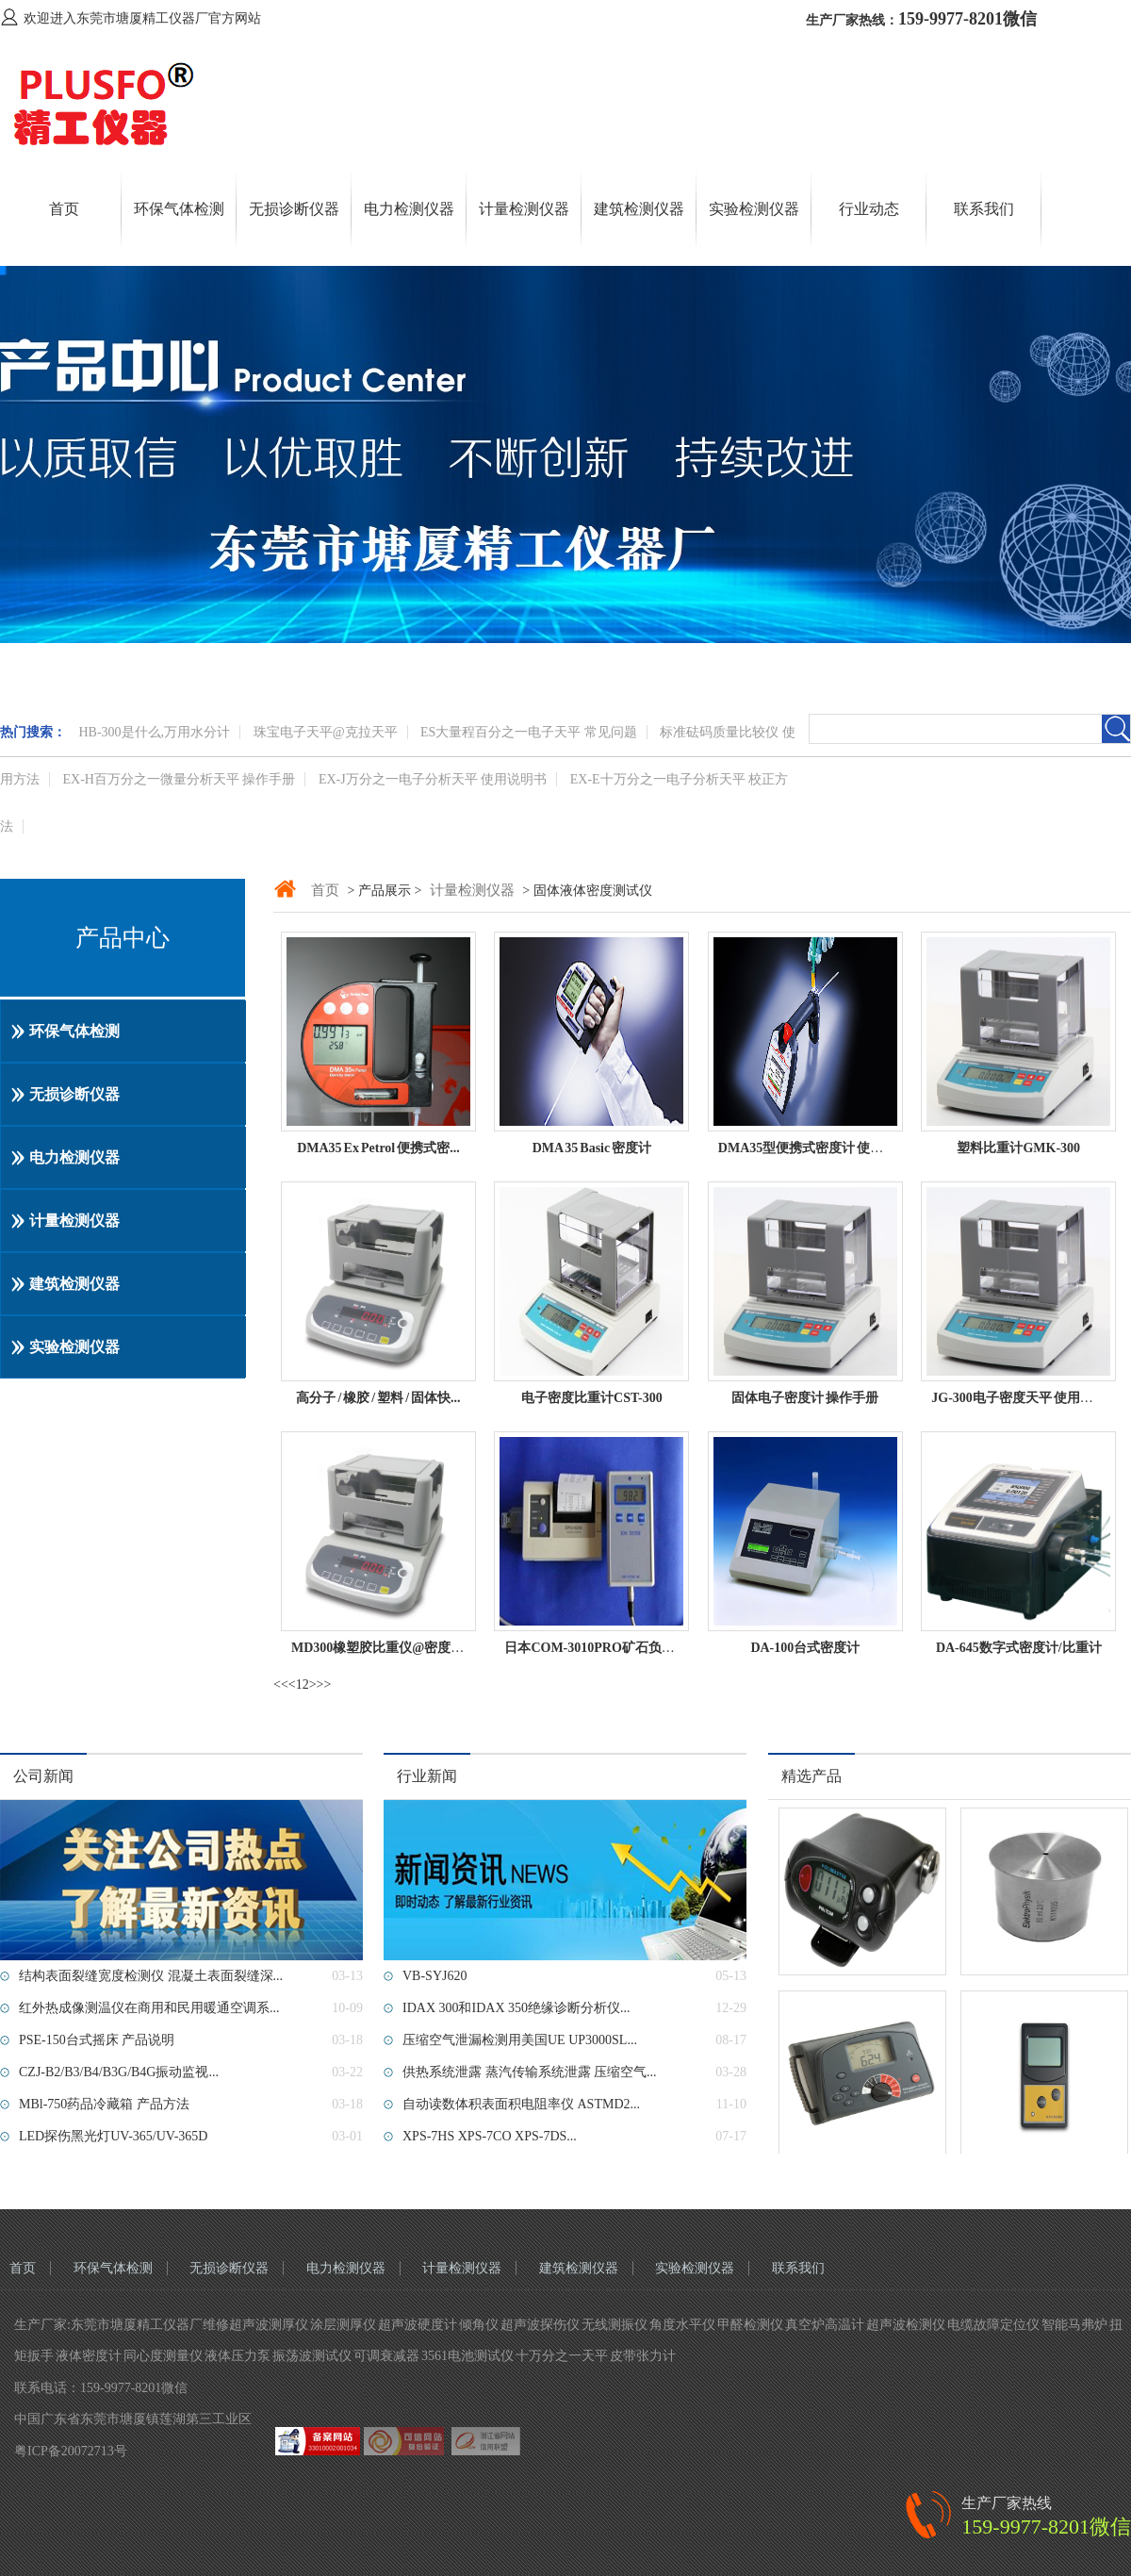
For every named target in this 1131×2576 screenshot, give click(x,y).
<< (280, 1684)
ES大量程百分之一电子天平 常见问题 (528, 732)
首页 (64, 209)
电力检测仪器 (409, 209)
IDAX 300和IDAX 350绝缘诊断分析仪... (516, 2008)
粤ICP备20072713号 (70, 2451)
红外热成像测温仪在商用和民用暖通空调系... (149, 2008)
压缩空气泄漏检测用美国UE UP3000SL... (519, 2040)
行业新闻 (427, 1776)
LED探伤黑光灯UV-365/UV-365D (113, 2136)
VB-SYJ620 (434, 1976)
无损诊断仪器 (294, 209)
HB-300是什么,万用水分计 (155, 732)
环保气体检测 (179, 209)
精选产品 (811, 1776)
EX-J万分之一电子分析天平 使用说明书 (433, 779)
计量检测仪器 (524, 209)
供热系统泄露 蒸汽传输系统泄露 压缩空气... (529, 2072)
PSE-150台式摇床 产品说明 (96, 2040)
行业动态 (869, 209)
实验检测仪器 (754, 209)
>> (324, 1684)
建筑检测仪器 (639, 209)
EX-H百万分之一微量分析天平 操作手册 (179, 779)
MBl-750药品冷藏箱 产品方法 (104, 2104)
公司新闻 (43, 1776)
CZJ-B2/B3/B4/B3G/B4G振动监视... (119, 2072)
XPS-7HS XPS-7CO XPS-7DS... (489, 2136)
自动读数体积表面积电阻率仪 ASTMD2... (521, 2104)
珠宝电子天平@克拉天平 (326, 732)
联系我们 (984, 209)
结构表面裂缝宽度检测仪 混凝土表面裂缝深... (151, 1976)
